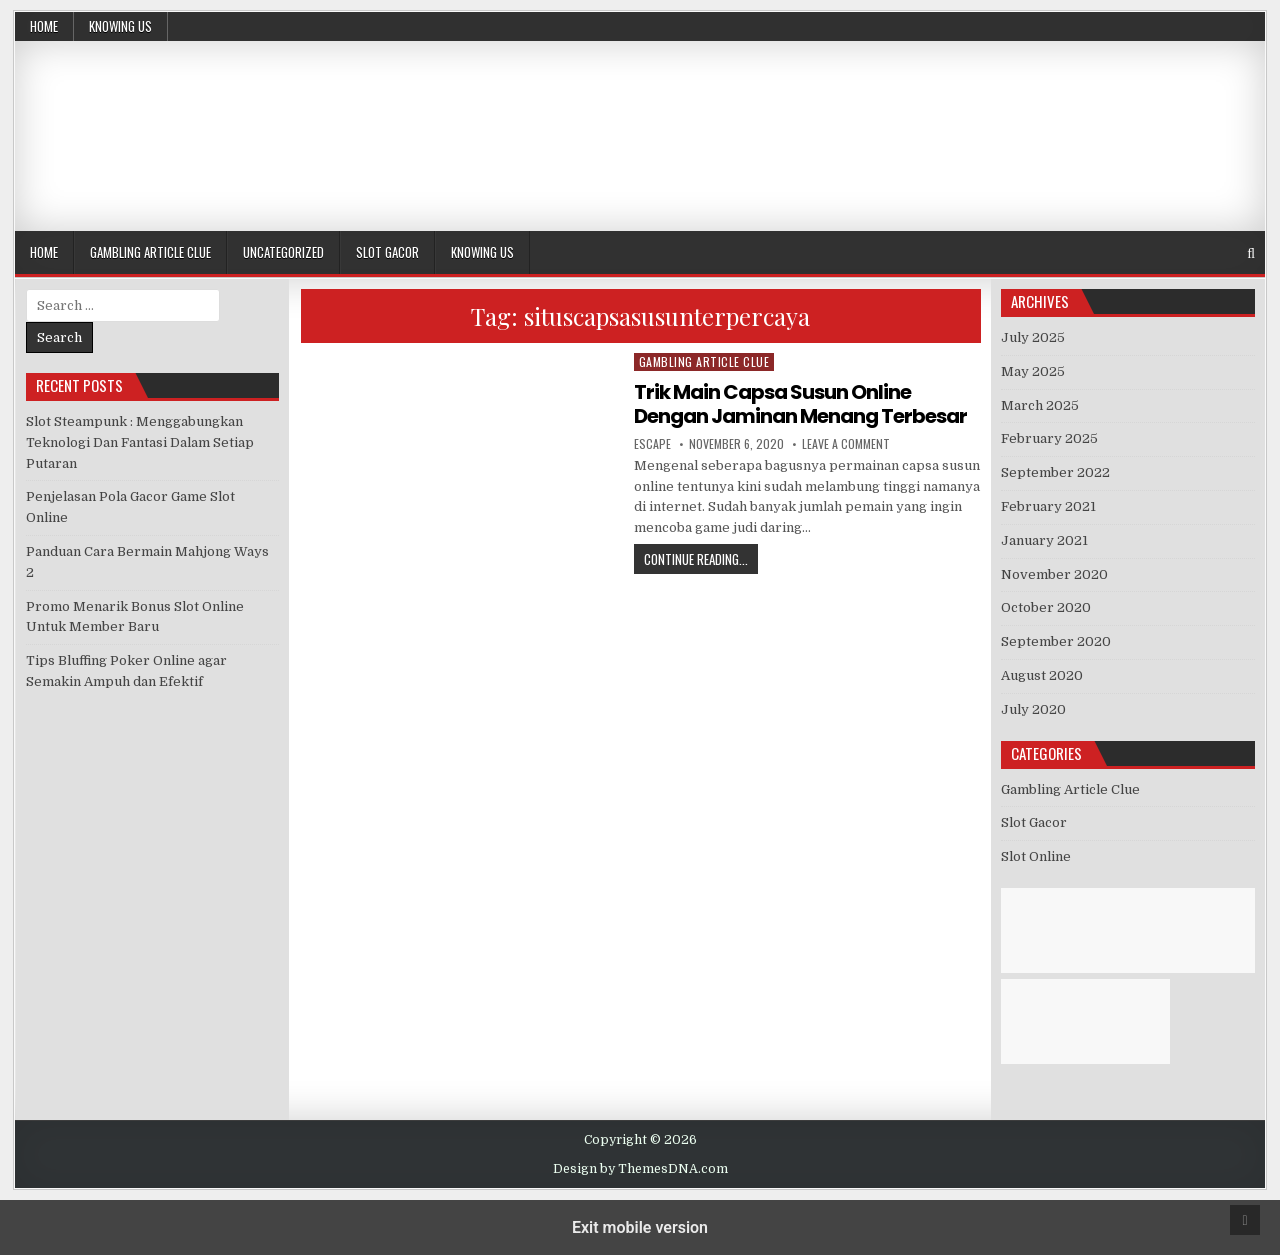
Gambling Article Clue (150, 252)
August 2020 (1042, 675)
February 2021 (1048, 506)
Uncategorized (283, 252)
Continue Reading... (701, 558)
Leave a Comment (846, 444)
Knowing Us (120, 26)
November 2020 (1054, 574)
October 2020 (1046, 607)
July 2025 (1033, 337)
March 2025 (1040, 405)
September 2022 (1055, 472)
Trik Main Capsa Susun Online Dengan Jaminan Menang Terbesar (800, 404)
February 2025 (1049, 438)
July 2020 (1033, 709)
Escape (652, 444)
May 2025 (1033, 371)
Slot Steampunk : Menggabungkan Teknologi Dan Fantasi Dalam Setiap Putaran (140, 442)
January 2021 (1044, 540)
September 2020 (1056, 641)
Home (44, 26)
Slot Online (1036, 856)
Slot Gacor (387, 252)
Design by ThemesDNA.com (640, 1169)
